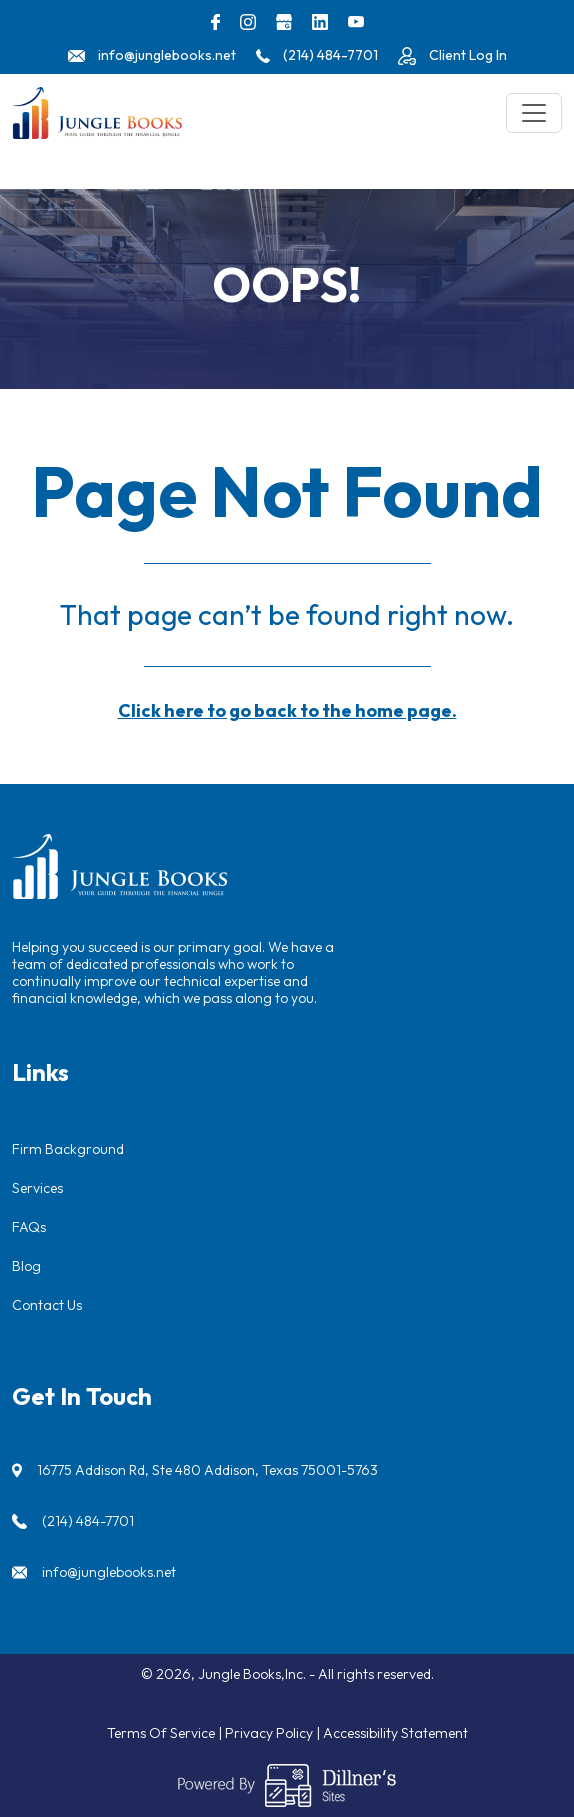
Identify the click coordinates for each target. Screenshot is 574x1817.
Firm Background (68, 1149)
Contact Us (47, 1305)
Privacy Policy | (274, 1733)
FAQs (29, 1227)
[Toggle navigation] (534, 113)
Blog (26, 1266)
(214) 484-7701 (88, 1521)
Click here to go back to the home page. (287, 710)
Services (37, 1188)
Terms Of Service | (166, 1733)
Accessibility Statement (395, 1733)
